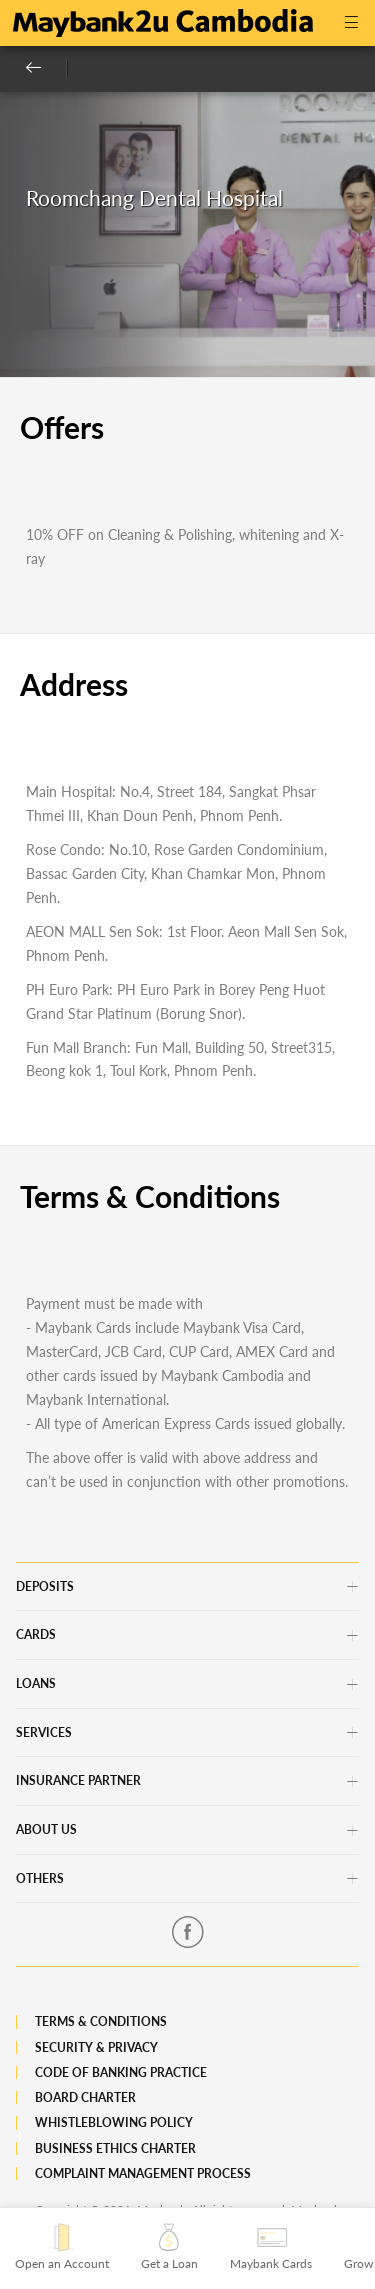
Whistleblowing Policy (114, 2122)
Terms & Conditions (101, 2021)
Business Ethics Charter (115, 2148)
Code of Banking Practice (121, 2072)
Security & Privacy (96, 2047)
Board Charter (85, 2097)
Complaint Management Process (143, 2173)
